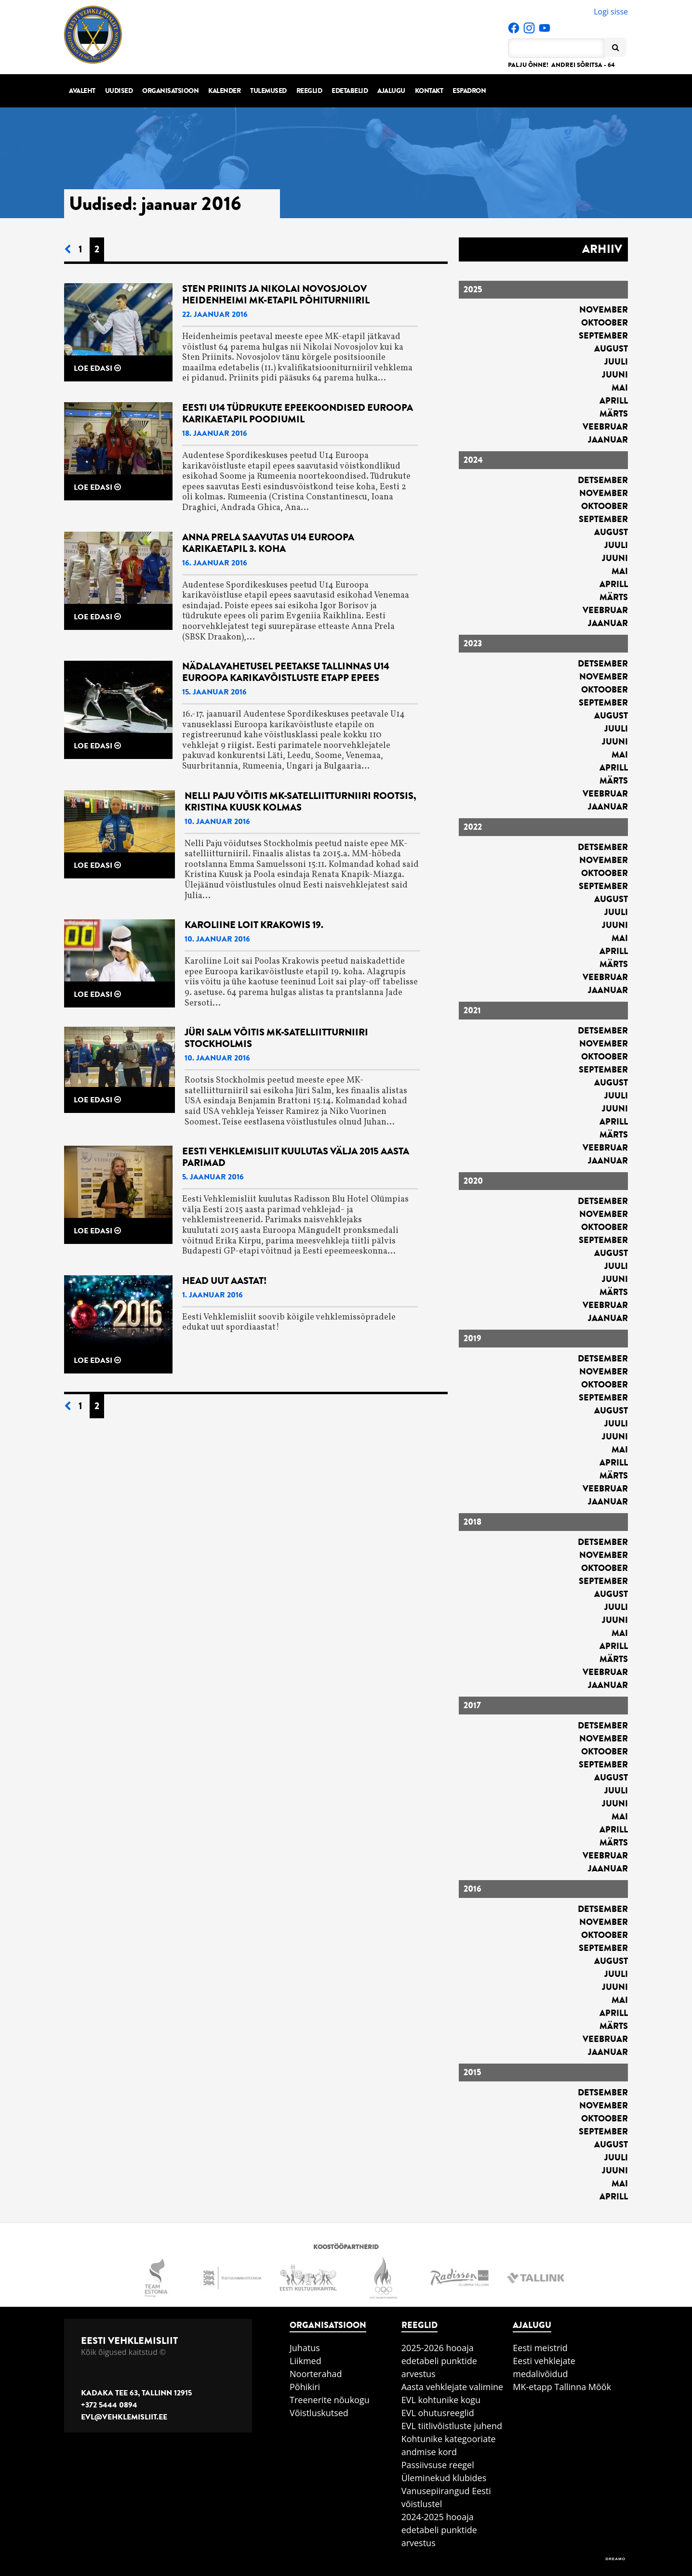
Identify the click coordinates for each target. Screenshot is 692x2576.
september (603, 335)
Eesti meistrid (540, 2348)
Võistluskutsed (319, 2413)
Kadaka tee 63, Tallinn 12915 (136, 2393)
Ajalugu (391, 91)
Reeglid (309, 91)
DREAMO (615, 2559)
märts (613, 413)
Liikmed (305, 2361)
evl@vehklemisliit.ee (124, 2417)
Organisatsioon (170, 91)
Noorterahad (316, 2374)
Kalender (224, 91)
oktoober (604, 322)
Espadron (469, 91)
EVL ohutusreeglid (437, 2413)
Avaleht (82, 91)
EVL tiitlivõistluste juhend (451, 2426)
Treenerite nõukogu (330, 2400)
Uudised (119, 91)
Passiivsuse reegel (437, 2465)
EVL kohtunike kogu (441, 2400)
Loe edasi (97, 368)
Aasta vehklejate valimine (452, 2387)
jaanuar (608, 439)
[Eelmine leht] (67, 250)
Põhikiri (305, 2387)
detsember (603, 480)
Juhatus (305, 2348)
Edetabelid (350, 91)
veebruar (605, 426)
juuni (615, 374)
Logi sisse (611, 11)
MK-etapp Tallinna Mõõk (562, 2387)
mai (620, 387)
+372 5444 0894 (109, 2405)
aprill (613, 400)
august (611, 348)
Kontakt (429, 91)
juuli (616, 361)
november (603, 309)
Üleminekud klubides (444, 2478)
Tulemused (268, 91)
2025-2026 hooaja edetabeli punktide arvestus (439, 2361)
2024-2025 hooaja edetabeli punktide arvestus (439, 2530)
